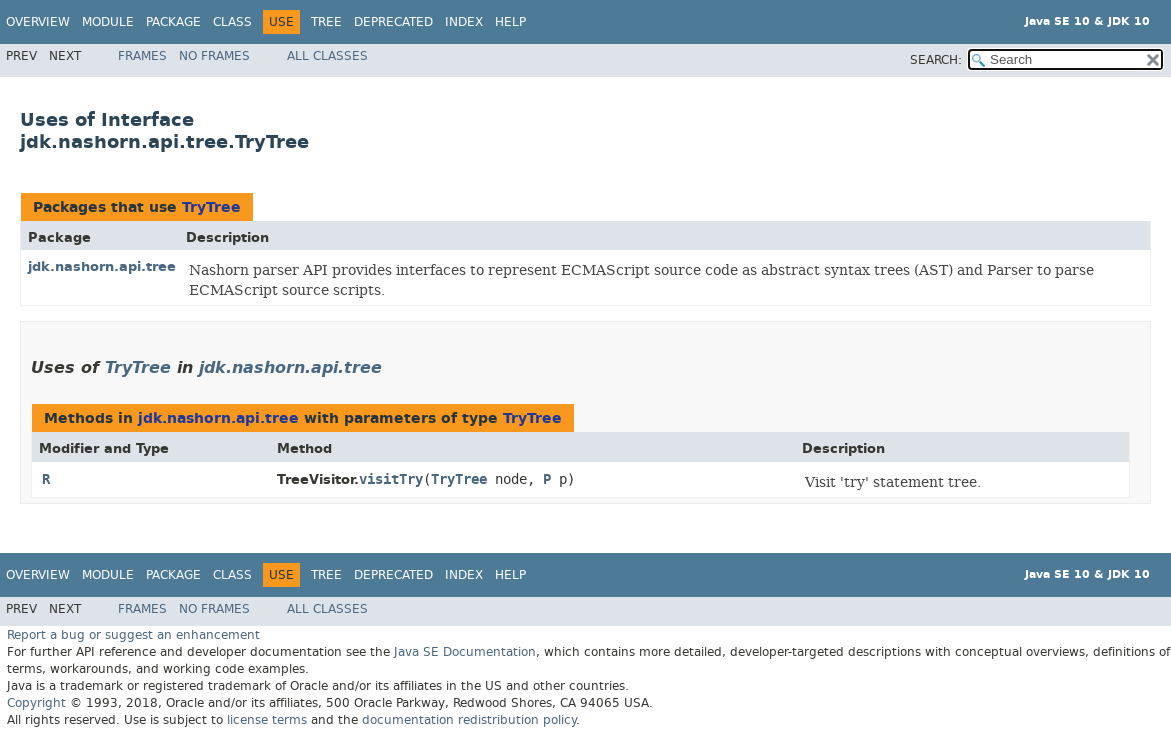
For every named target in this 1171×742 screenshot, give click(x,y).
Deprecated (393, 22)
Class (232, 22)
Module (108, 22)
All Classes (327, 56)
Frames (142, 56)
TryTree (211, 207)
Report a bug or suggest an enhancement (133, 635)
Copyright (36, 703)
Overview (38, 22)
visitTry (391, 479)
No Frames (214, 56)
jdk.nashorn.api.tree (102, 266)
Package (173, 22)
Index (464, 22)
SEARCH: (936, 60)
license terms (267, 720)
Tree (326, 22)
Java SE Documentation (465, 652)
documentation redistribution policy (469, 720)
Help (510, 22)
